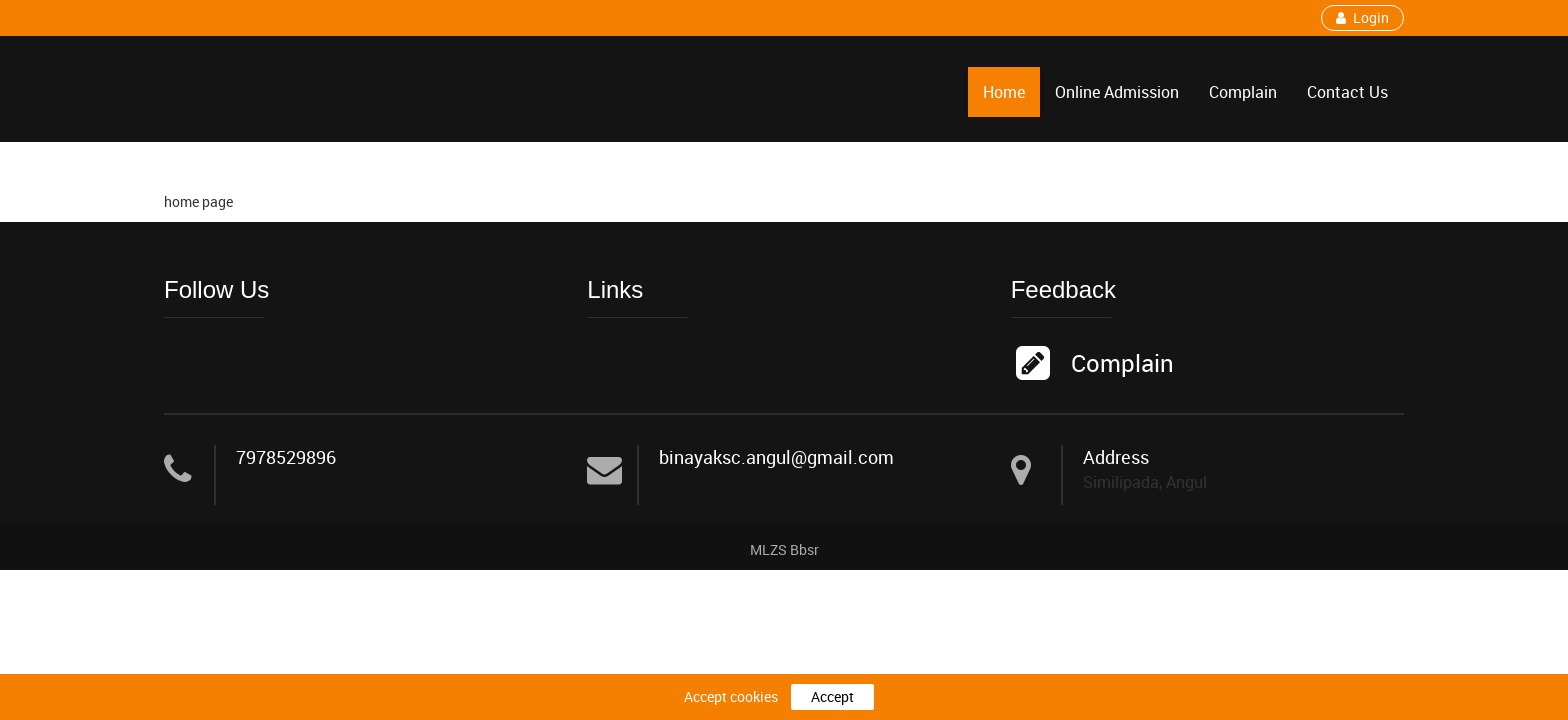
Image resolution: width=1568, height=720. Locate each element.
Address (1116, 458)
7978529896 (286, 458)
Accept (832, 696)
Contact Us (1347, 92)
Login (1362, 17)
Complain (1243, 92)
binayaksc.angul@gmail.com (776, 458)
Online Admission (1117, 92)
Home (1004, 92)
